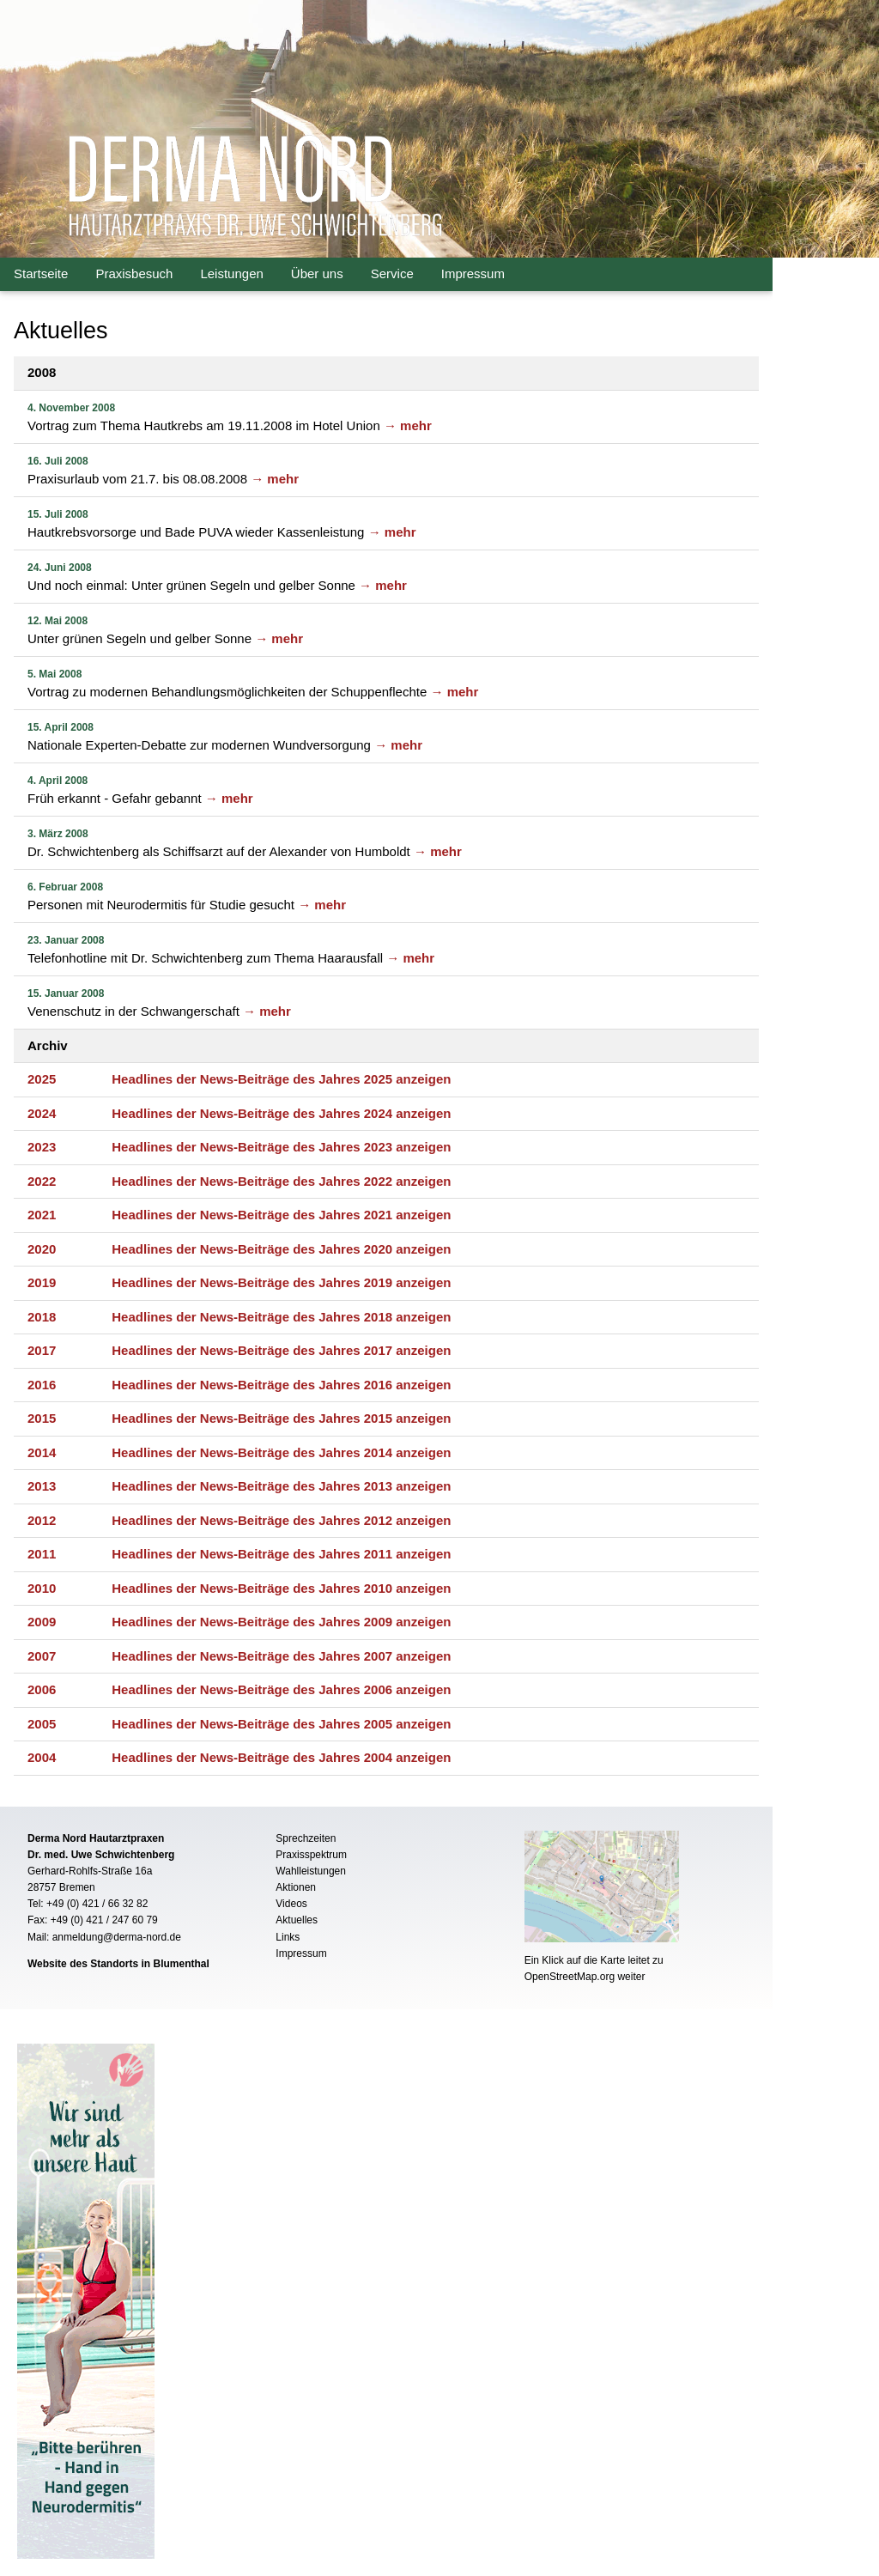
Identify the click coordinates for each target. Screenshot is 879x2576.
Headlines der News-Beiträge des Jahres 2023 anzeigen (281, 1146)
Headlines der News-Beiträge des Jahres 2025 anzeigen (281, 1079)
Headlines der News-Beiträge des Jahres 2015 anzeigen (281, 1418)
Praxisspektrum (311, 1855)
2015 (41, 1418)
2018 (41, 1316)
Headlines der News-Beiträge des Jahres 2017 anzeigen (281, 1350)
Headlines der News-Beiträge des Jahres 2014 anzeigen (281, 1452)
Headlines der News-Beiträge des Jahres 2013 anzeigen (281, 1486)
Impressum (473, 273)
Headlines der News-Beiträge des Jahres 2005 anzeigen (281, 1723)
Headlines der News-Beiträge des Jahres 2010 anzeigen (281, 1588)
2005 (41, 1723)
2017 (41, 1350)
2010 (41, 1588)
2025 (41, 1079)
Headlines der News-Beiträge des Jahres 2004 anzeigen (281, 1757)
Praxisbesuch (134, 273)
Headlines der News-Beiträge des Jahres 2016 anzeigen (281, 1384)
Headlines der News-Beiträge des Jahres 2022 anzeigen (281, 1181)
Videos (291, 1904)
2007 (41, 1656)
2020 (41, 1249)
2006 (41, 1689)
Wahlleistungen (311, 1871)
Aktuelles (297, 1920)
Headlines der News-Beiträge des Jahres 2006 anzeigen (281, 1689)
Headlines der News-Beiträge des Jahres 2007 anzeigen (281, 1656)
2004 (41, 1757)
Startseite (41, 273)
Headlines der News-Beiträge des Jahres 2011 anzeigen (281, 1553)
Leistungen (231, 273)
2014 (41, 1452)
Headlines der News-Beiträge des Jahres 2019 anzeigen (281, 1282)
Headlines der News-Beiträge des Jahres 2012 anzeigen (281, 1520)
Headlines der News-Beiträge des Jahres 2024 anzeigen (281, 1113)
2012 (41, 1520)
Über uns (317, 273)
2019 (41, 1282)
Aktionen (296, 1887)
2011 (41, 1553)
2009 (41, 1621)
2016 (41, 1384)
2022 (41, 1181)
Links (288, 1937)
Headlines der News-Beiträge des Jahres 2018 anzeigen (281, 1316)
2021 (41, 1214)
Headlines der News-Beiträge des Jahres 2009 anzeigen (281, 1621)
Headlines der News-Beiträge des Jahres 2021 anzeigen (281, 1214)
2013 (41, 1486)
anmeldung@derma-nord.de (116, 1937)
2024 (41, 1113)
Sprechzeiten (306, 1838)
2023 (41, 1146)
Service (392, 273)
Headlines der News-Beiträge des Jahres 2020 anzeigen (281, 1249)
